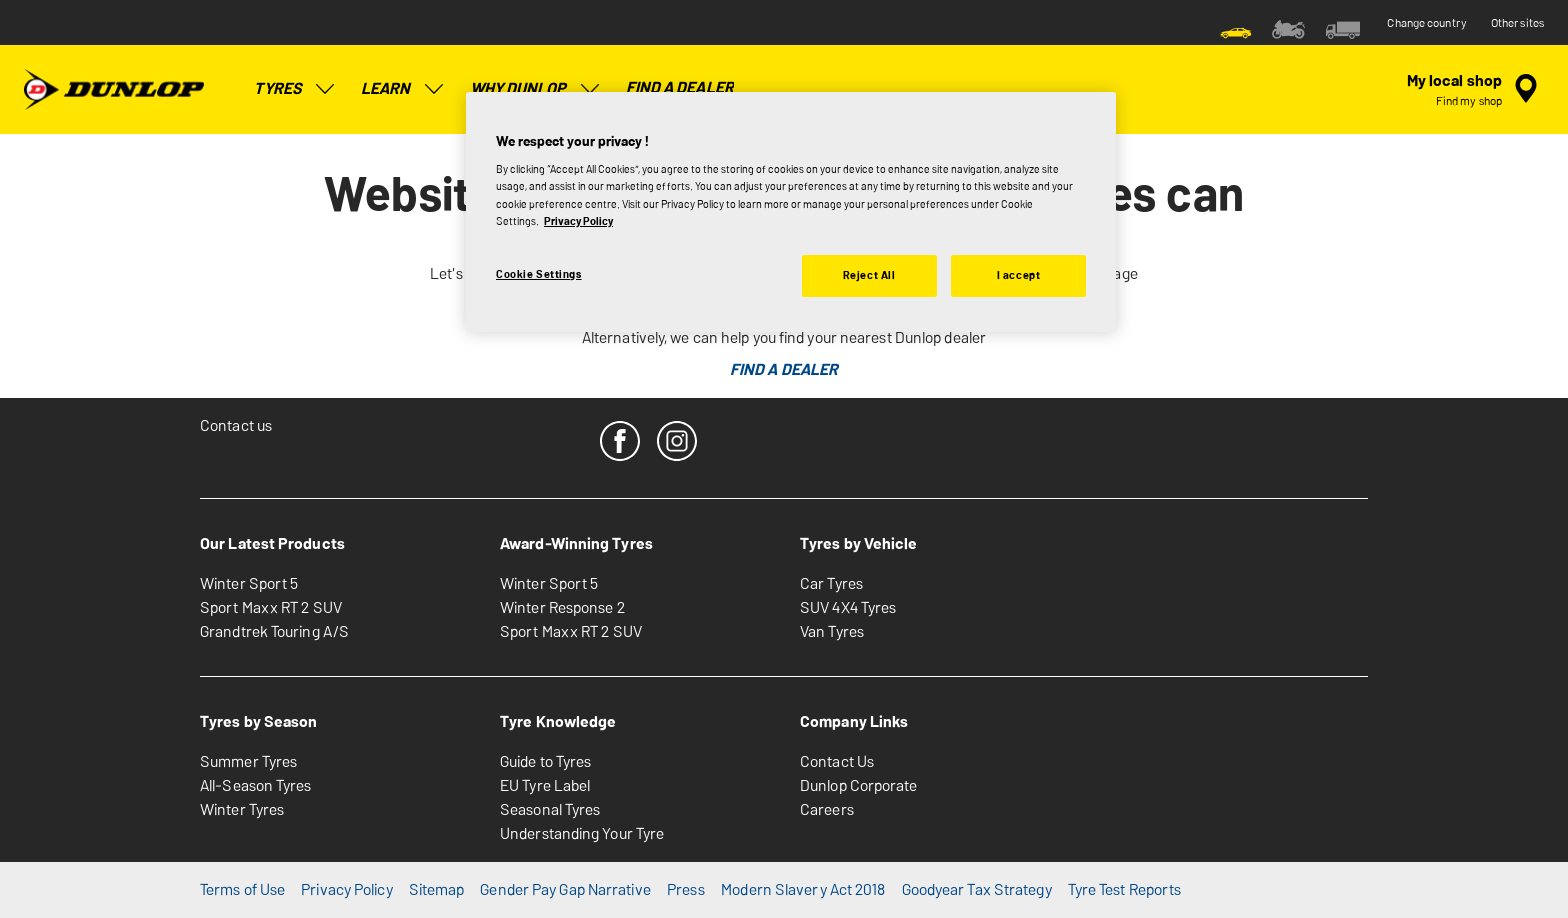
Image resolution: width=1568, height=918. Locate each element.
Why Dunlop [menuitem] (536, 89)
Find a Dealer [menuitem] (680, 87)
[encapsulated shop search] (1475, 89)
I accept (1019, 275)
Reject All (869, 275)
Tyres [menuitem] (296, 89)
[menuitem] (1236, 28)
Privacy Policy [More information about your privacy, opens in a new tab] (578, 221)
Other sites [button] (1517, 23)
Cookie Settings (539, 274)
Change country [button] (1426, 23)
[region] (791, 212)
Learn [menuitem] (403, 89)
